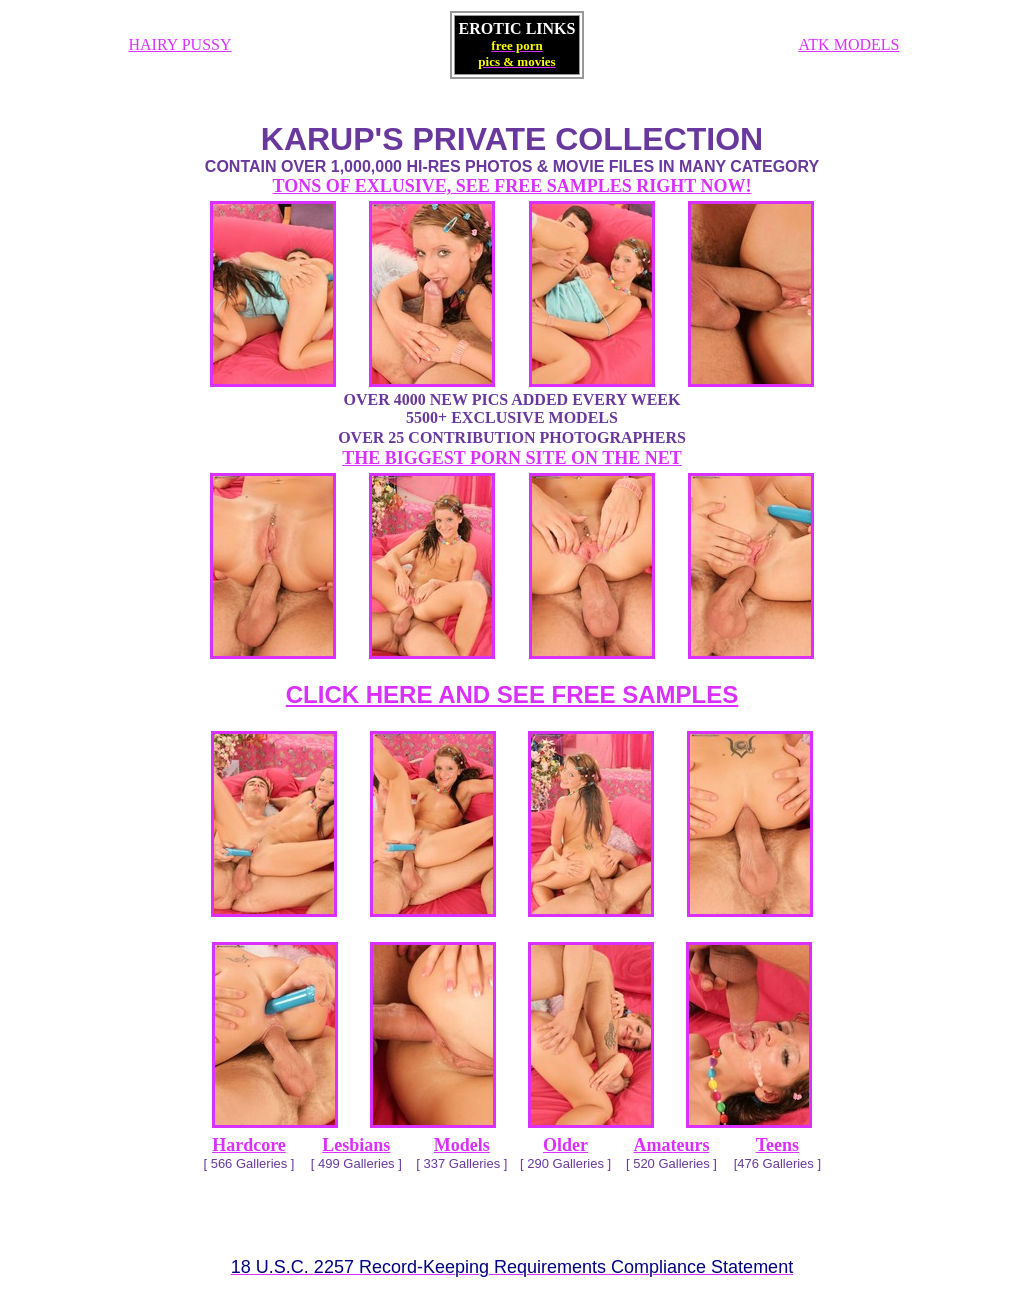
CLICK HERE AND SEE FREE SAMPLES (512, 694)
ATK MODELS (849, 44)
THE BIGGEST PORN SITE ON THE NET (511, 458)
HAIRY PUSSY (180, 44)
